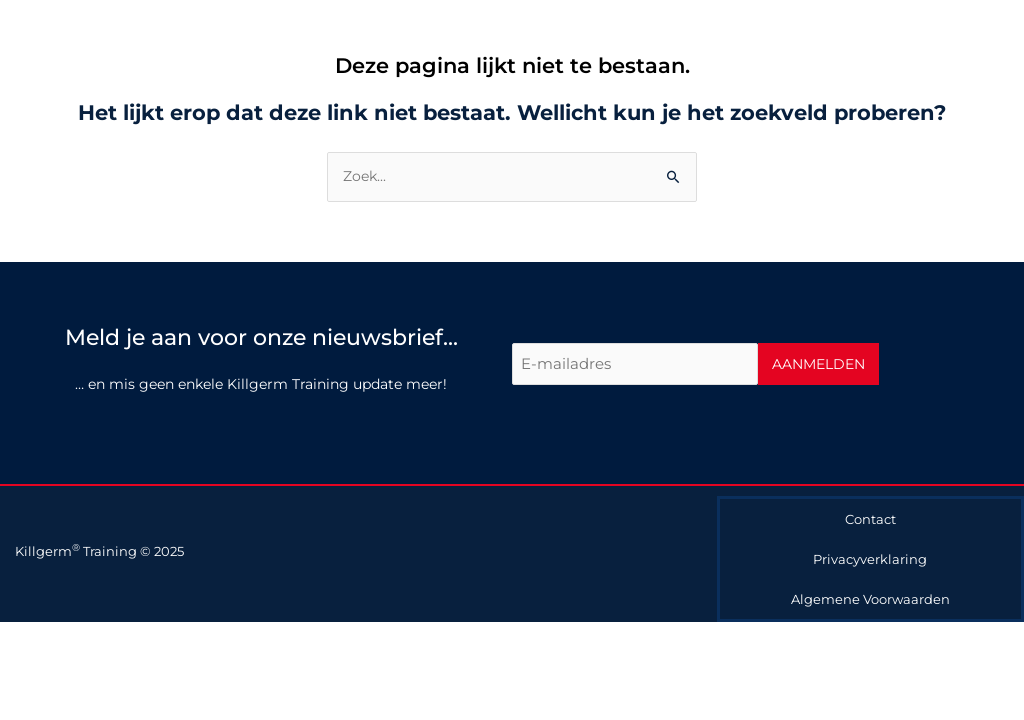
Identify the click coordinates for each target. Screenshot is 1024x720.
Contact (870, 519)
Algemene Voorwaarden (870, 599)
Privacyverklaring (870, 559)
